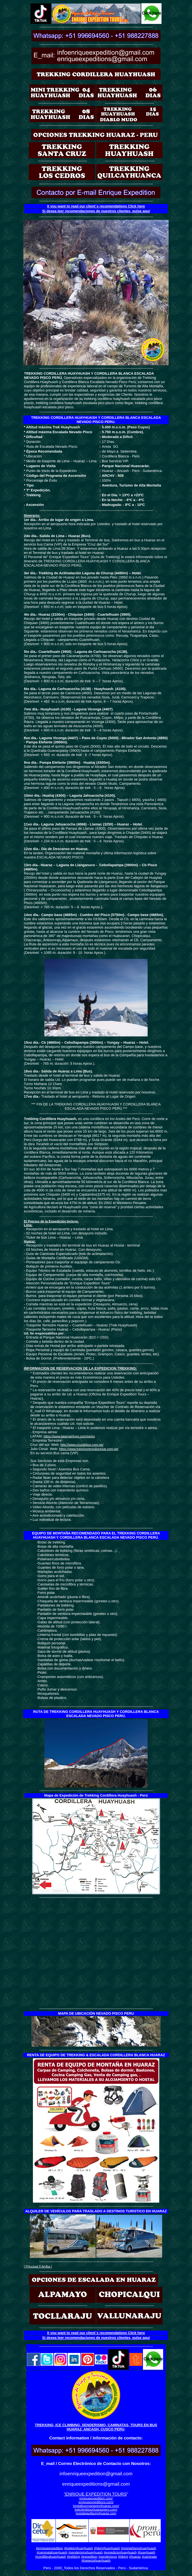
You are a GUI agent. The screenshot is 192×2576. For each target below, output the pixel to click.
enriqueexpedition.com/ (96, 2498)
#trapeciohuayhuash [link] (96, 2560)
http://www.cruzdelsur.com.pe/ (82, 1444)
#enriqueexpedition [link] (49, 2548)
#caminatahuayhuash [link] (52, 2552)
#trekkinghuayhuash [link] (78, 2548)
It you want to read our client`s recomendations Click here (96, 206)
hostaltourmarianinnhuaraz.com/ (96, 2506)
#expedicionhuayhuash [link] (120, 2552)
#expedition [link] (89, 2556)
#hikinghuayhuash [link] (107, 2548)
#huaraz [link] (135, 2556)
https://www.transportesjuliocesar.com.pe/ (88, 1449)
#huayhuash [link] (146, 2552)
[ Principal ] (32, 2266)
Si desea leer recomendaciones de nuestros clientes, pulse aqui (96, 211)
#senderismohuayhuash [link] (85, 2552)
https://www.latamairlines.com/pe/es (69, 1436)
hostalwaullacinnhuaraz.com (96, 2513)
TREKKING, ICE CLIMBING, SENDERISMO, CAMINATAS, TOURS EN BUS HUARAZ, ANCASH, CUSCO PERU (96, 2427)
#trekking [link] (73, 2556)
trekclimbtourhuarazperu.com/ (96, 2509)
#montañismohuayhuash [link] (138, 2548)
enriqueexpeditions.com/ (96, 2502)
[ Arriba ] (46, 2266)
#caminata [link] (149, 2556)
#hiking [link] (123, 2556)
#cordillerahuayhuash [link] (50, 2556)
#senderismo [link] (108, 2556)
